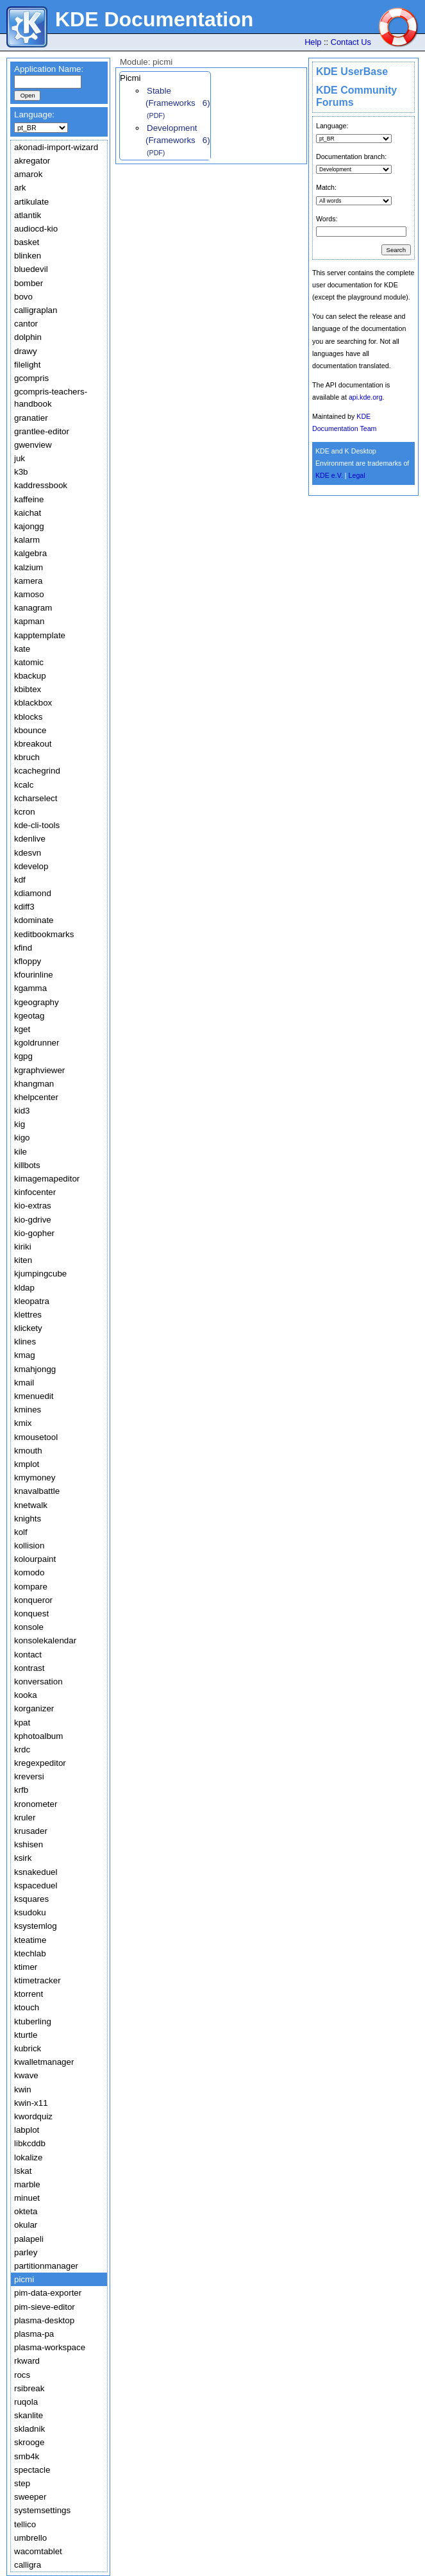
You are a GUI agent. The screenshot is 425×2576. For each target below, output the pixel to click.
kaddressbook (40, 485)
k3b (21, 472)
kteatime (30, 1940)
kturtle (25, 2035)
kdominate (34, 920)
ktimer (25, 1967)
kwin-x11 (31, 2103)
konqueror (33, 1600)
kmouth (28, 1450)
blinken (27, 255)
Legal (357, 475)
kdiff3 (24, 906)
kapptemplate (39, 635)
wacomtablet (38, 2551)
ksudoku (30, 1912)
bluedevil (31, 269)
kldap (24, 1287)
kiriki (22, 1246)
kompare (30, 1586)
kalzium (28, 567)
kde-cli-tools (37, 825)
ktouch (26, 2007)
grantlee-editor (41, 431)
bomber (28, 283)
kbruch (27, 757)
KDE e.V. (329, 475)
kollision (29, 1545)
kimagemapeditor (46, 1178)
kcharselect (35, 798)
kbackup (30, 676)
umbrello (30, 2538)
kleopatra (31, 1301)
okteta (25, 2211)
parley (25, 2252)
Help (312, 42)
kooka (25, 1695)
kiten (23, 1260)
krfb (21, 1790)
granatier (31, 418)
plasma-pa (34, 2334)
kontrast (29, 1668)
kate (22, 649)
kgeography (36, 1002)
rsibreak (29, 2388)
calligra (27, 2565)
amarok (28, 174)
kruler (24, 1817)
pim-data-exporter (47, 2293)
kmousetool (36, 1437)
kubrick (27, 2048)
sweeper (30, 2497)
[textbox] (47, 82)
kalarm (27, 540)
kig (19, 1124)
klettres (28, 1314)
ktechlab (30, 1953)
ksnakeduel (35, 1872)
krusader (30, 1831)
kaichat (27, 513)
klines (25, 1341)
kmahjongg (35, 1369)
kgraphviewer (39, 1070)
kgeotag (29, 1016)
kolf (21, 1532)
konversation (38, 1681)
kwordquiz (33, 2116)
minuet (27, 2198)
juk (19, 458)
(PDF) (156, 115)
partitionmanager (46, 2266)
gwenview (33, 445)
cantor (26, 323)
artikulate (31, 202)
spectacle (32, 2470)
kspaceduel (35, 1885)
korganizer (34, 1708)
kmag (24, 1355)
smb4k (26, 2456)
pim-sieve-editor (44, 2307)
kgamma (30, 988)
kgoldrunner (36, 1042)
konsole (29, 1627)
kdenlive (30, 838)
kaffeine (29, 499)
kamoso (29, 594)
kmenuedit (34, 1396)
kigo (21, 1137)
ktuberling (32, 2021)
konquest (31, 1613)
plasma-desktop (44, 2320)
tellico (25, 2524)
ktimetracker (37, 1980)
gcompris (31, 378)
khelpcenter (36, 1097)
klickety (28, 1328)
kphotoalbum (38, 1736)
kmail (24, 1382)
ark (20, 187)
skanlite (28, 2415)
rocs (22, 2375)
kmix (22, 1423)
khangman (34, 1084)
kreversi (29, 1776)
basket (26, 242)
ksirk (22, 1858)
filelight (27, 364)
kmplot (26, 1464)
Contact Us (351, 42)
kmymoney (34, 1477)
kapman (29, 621)
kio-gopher (34, 1233)
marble (27, 2184)
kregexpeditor (40, 1763)
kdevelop (31, 866)
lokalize (28, 2157)
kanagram (33, 608)
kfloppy (27, 961)
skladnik (29, 2429)
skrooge (29, 2442)
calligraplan (35, 310)
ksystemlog (35, 1926)
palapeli (29, 2239)
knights (27, 1518)
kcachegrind (37, 770)
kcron (24, 812)
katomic (29, 662)
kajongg (29, 526)
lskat (22, 2171)
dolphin (28, 337)
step (22, 2483)
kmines (27, 1409)
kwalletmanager (44, 2062)
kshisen (28, 1844)
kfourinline (33, 974)
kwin (22, 2089)
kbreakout (33, 744)
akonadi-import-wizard (56, 147)
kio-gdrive (32, 1219)
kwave (26, 2075)
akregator (32, 160)
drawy (25, 351)
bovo (23, 296)
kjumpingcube (40, 1273)
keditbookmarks (44, 934)
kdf (20, 880)
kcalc (23, 785)
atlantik (27, 215)
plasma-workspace (49, 2347)
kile (20, 1152)
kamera (28, 581)
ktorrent (28, 1994)
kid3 (21, 1110)
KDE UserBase (352, 71)
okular (25, 2225)
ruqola (26, 2402)
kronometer (35, 1804)
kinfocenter (35, 1192)
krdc (22, 1749)
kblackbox (33, 703)
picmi (24, 2279)
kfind (23, 948)
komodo (29, 1572)
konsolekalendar (45, 1640)
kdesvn (27, 853)
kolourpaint (35, 1559)
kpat (22, 1722)
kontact (28, 1654)
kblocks (28, 717)
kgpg (23, 1056)
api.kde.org (366, 397)
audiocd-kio (36, 228)
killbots (27, 1165)
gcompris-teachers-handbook (50, 398)
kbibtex (27, 689)
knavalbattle (37, 1491)
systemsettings (42, 2510)
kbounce (30, 730)
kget (22, 1029)
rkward (27, 2361)
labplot (26, 2130)
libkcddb (30, 2143)
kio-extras (32, 1205)
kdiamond (32, 893)
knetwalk (30, 1505)
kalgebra (30, 553)
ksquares (31, 1899)
